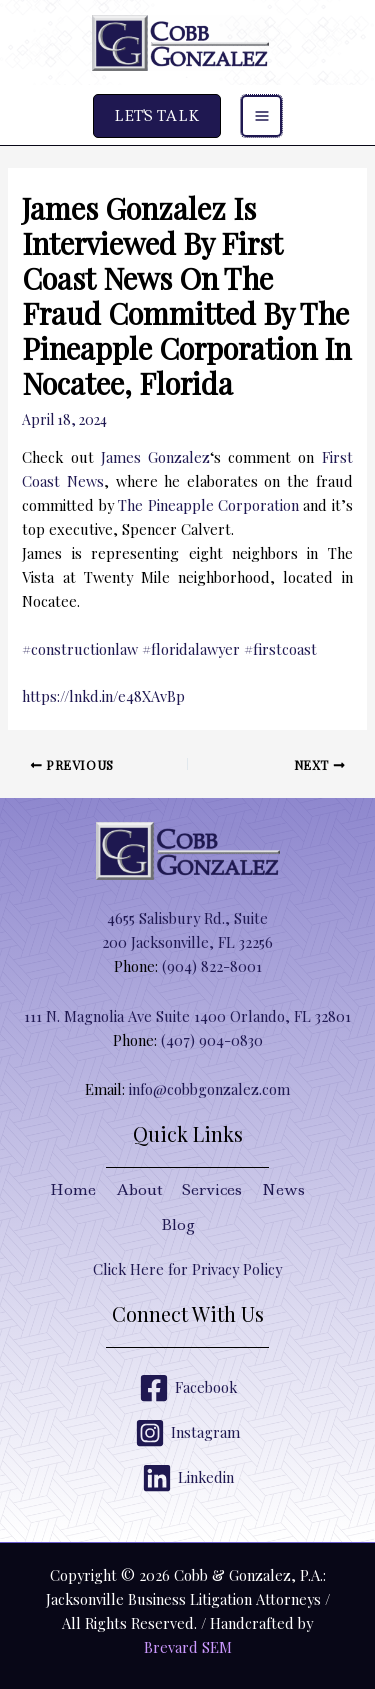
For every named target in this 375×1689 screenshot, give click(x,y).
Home (73, 1190)
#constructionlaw (80, 649)
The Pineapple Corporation (206, 505)
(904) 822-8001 (212, 966)
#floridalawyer (191, 649)
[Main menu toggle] (262, 116)
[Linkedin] (187, 1478)
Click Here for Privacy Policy (187, 1269)
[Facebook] (187, 1388)
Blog (178, 1225)
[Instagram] (187, 1433)
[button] (157, 116)
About (139, 1190)
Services (212, 1190)
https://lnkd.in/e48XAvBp (103, 696)
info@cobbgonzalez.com (209, 1089)
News (283, 1190)
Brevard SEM (188, 1647)
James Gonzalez (155, 457)
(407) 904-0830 (212, 1040)
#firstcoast (280, 649)
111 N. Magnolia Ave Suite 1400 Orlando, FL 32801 (187, 1016)
